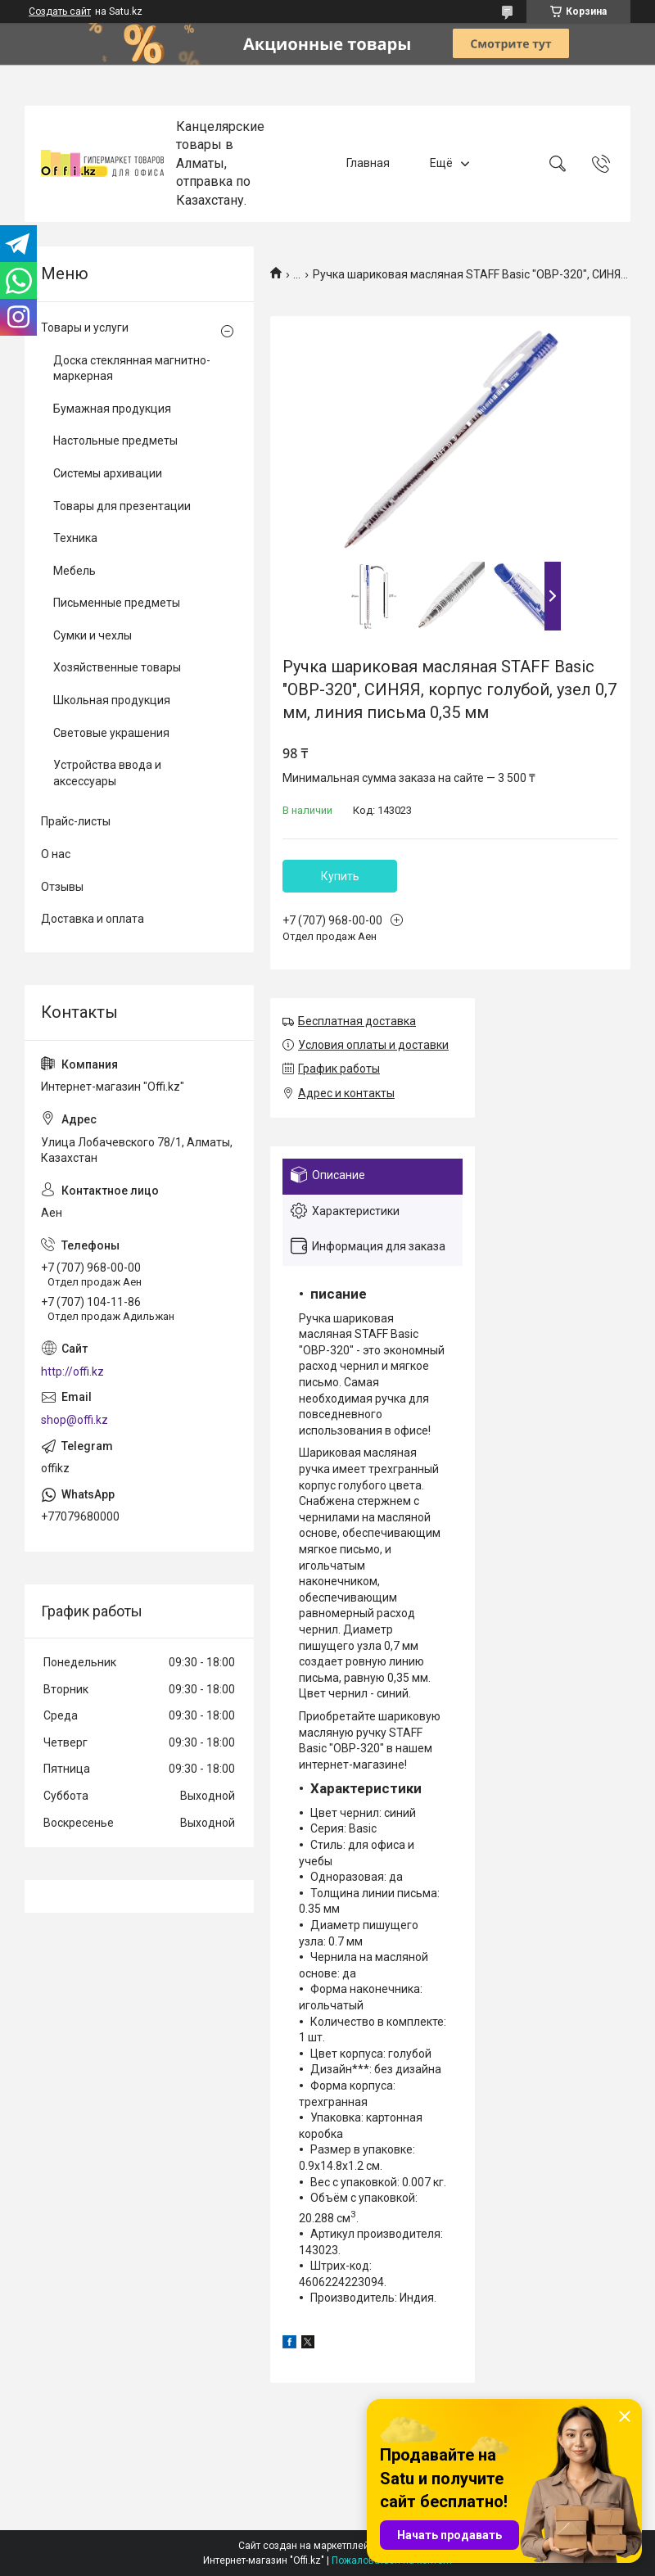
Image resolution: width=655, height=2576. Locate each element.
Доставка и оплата (92, 918)
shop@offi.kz (74, 1419)
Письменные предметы (116, 602)
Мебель (74, 570)
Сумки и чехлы (92, 635)
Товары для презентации (122, 506)
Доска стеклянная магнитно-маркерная (131, 368)
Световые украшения (111, 732)
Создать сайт (60, 11)
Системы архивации (107, 473)
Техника (75, 538)
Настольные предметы (115, 440)
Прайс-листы (76, 821)
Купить (340, 876)
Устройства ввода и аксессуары (107, 773)
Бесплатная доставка (357, 1021)
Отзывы (62, 886)
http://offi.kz (72, 1371)
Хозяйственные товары (117, 667)
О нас (55, 854)
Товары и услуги (85, 327)
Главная (368, 162)
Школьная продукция (111, 700)
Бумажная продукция (112, 408)
